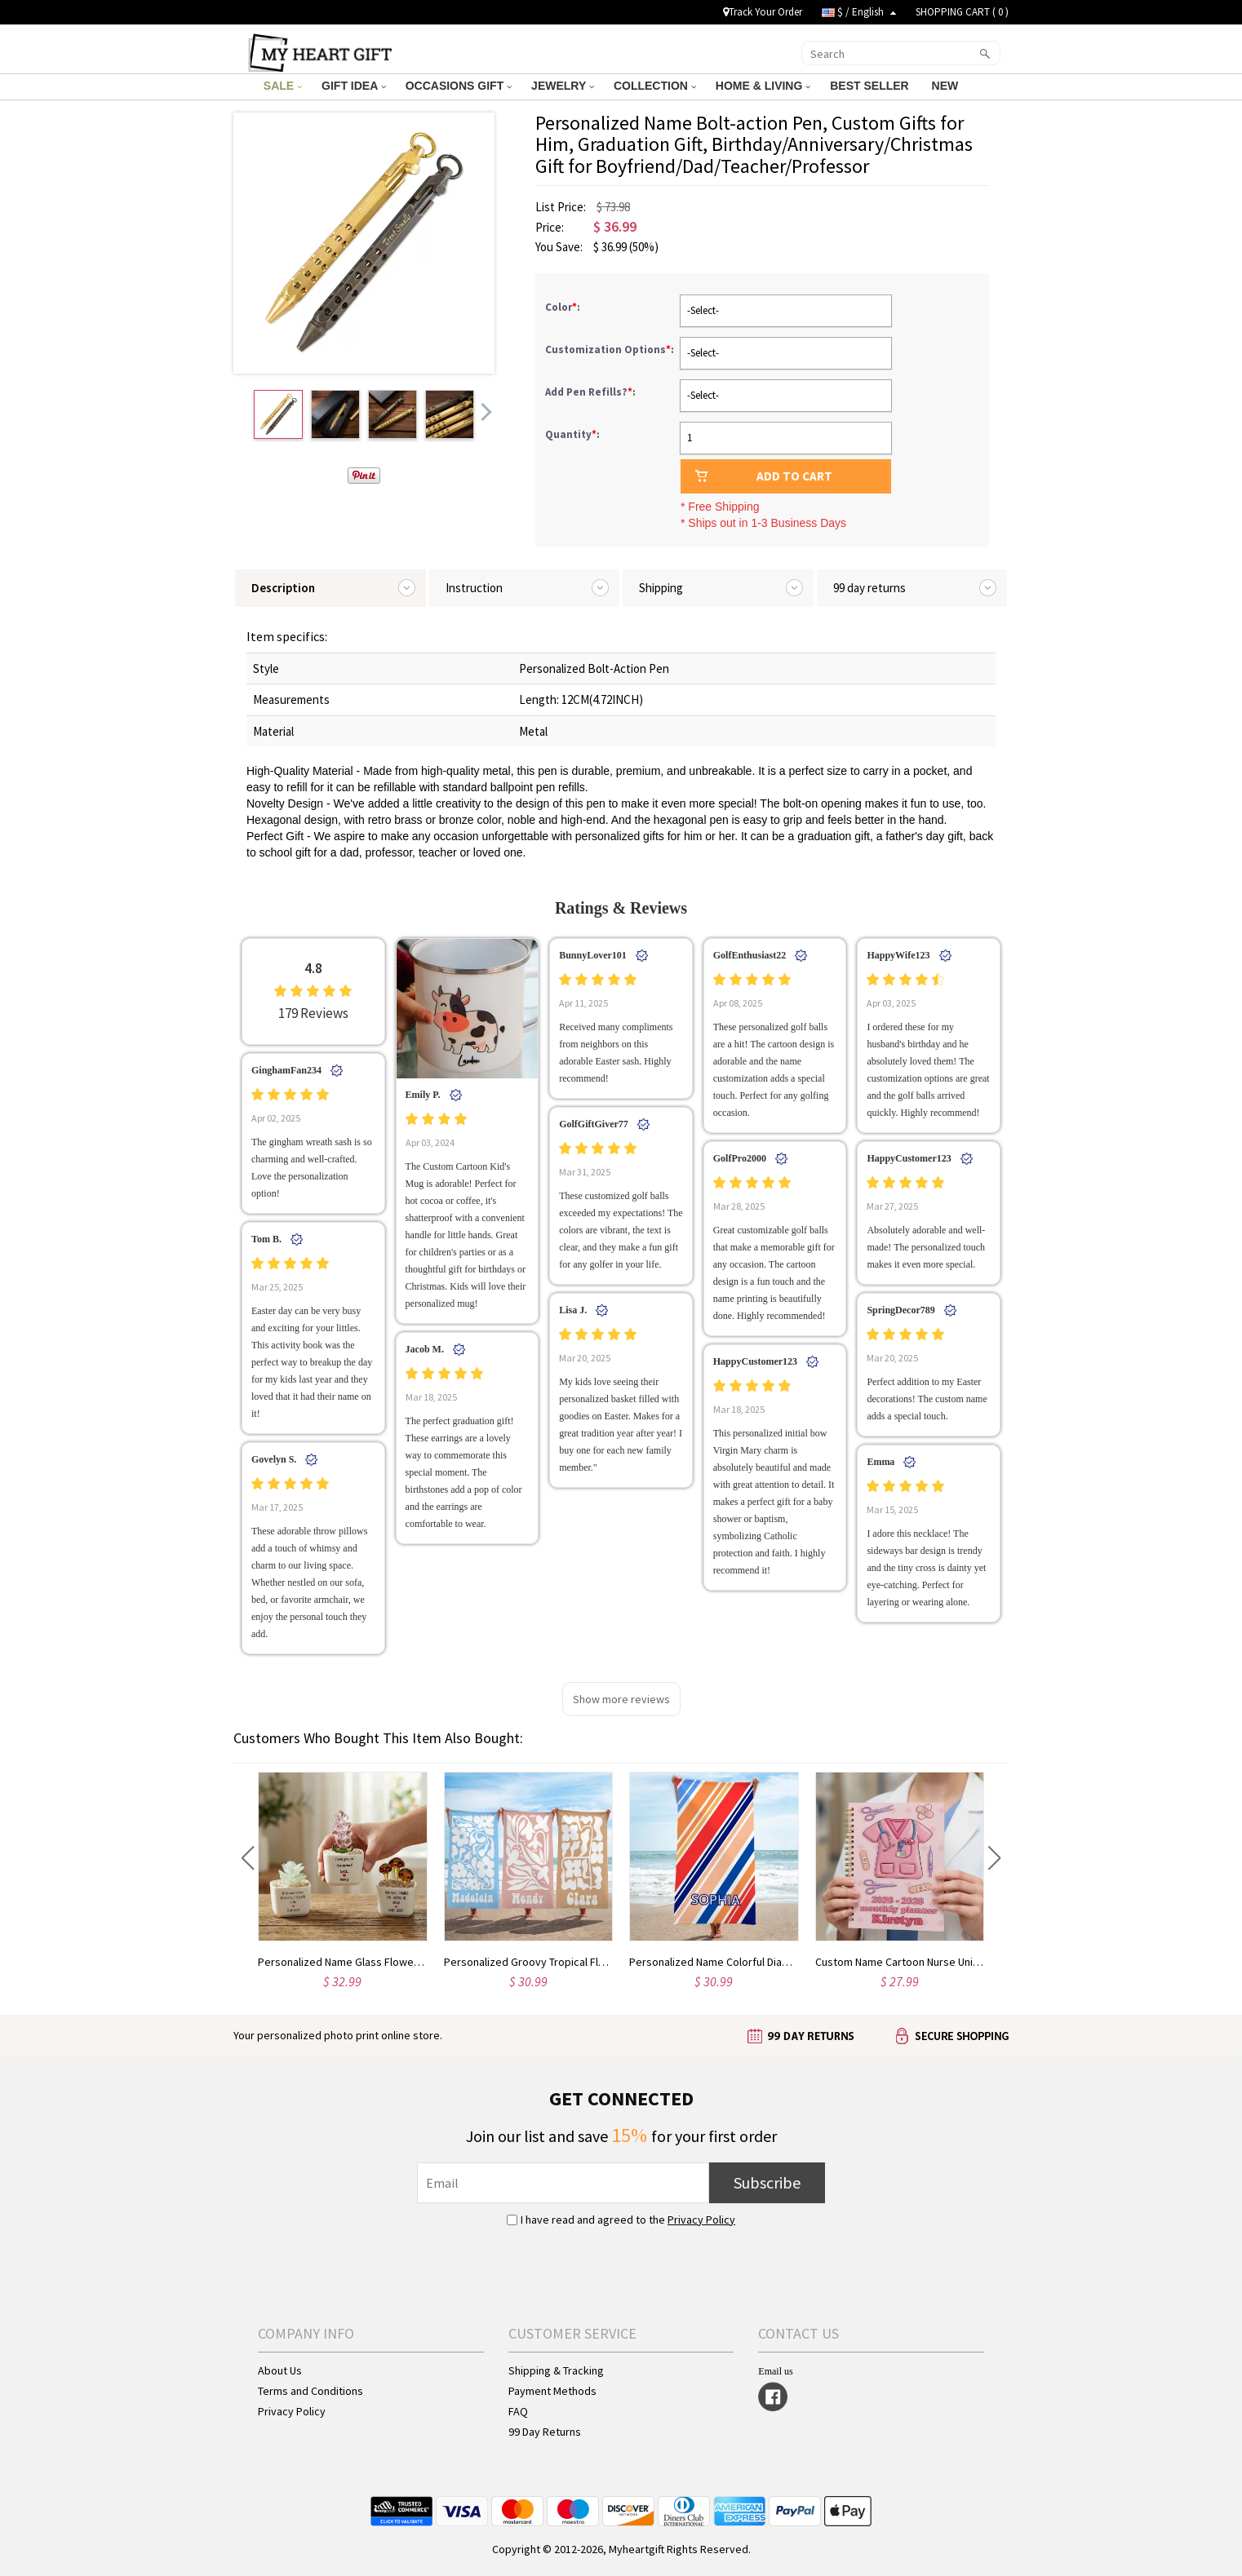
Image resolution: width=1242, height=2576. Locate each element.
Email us (775, 2371)
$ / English (859, 12)
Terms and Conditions (310, 2390)
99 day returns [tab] (869, 587)
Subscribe (767, 2182)
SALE (283, 85)
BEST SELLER (871, 85)
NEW (947, 85)
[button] (247, 1858)
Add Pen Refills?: (591, 392)
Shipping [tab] (661, 587)
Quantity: (572, 434)
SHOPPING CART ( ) (962, 12)
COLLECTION (655, 85)
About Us (280, 2370)
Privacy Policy (701, 2219)
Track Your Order (762, 12)
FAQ (518, 2411)
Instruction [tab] (474, 587)
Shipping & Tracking (556, 2370)
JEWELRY (562, 85)
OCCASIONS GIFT (459, 85)
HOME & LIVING (763, 85)
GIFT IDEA (354, 85)
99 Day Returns (544, 2431)
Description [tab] (283, 587)
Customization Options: (610, 349)
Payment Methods (552, 2390)
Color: (564, 307)
